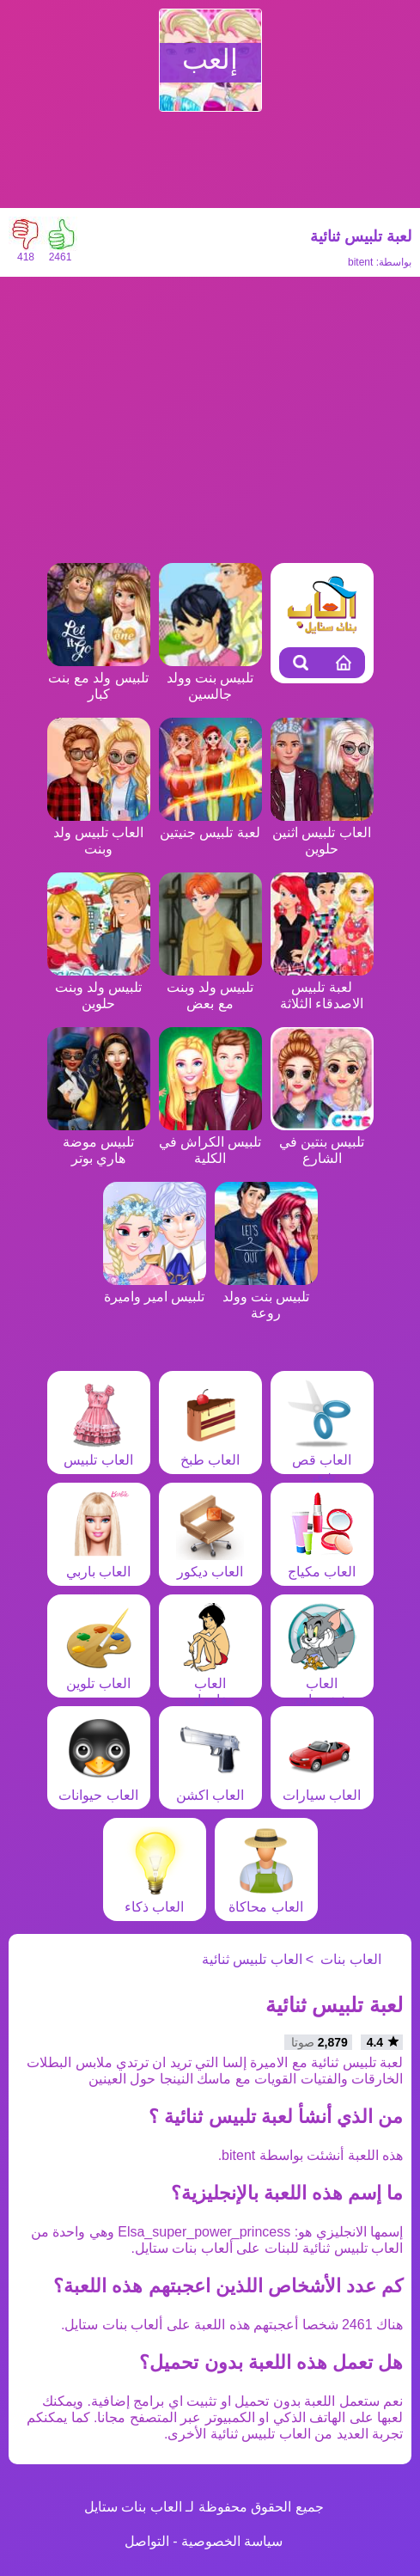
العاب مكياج (322, 1563)
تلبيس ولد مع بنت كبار (98, 677)
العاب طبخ (210, 1451)
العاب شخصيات (322, 1683)
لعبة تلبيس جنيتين (210, 824)
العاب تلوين (98, 1675)
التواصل (147, 2541)
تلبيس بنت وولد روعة (266, 1296)
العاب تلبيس (98, 1451)
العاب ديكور (210, 1563)
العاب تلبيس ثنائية (252, 1959)
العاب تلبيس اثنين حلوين (322, 832)
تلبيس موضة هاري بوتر (98, 1142)
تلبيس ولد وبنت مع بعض (210, 987)
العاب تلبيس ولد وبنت (98, 832)
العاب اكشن (210, 1786)
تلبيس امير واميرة (154, 1288)
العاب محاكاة (265, 1898)
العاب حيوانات (97, 1786)
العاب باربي (98, 1563)
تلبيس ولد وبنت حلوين (98, 987)
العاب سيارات (322, 1786)
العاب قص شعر (322, 1460)
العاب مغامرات (210, 1683)
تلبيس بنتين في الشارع (322, 1142)
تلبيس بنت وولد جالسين (210, 677)
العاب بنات (350, 1959)
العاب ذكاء (154, 1898)
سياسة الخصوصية (232, 2541)
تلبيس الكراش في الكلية (210, 1142)
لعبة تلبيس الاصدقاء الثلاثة (322, 987)
